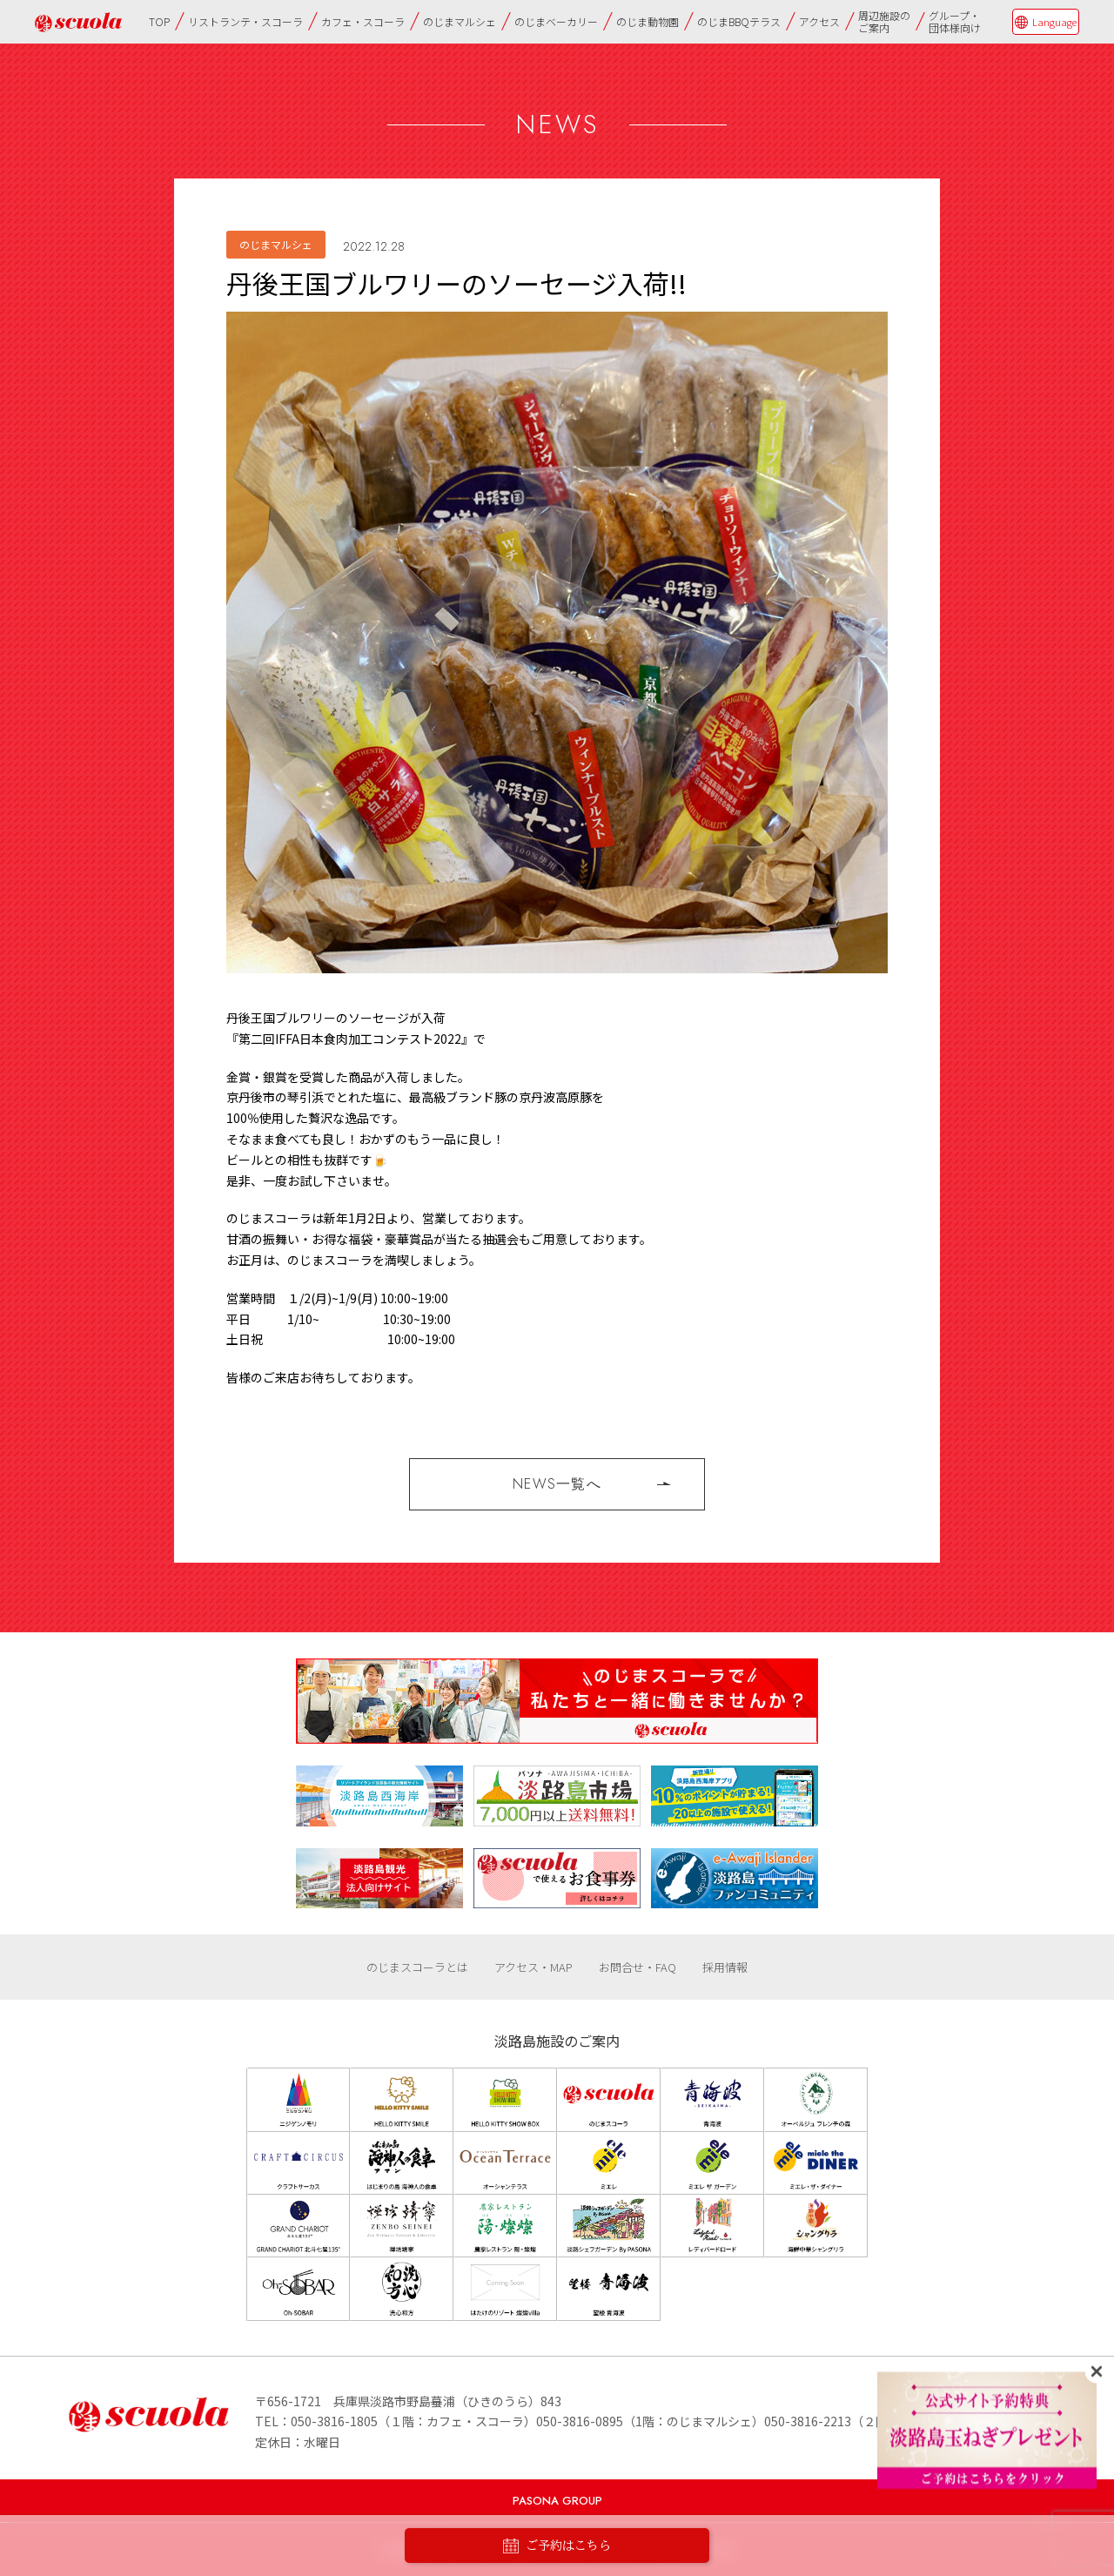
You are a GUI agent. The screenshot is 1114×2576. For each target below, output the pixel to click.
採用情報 (725, 1967)
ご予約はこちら (557, 2546)
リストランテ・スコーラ (245, 21)
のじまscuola (78, 22)
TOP (159, 21)
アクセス (819, 21)
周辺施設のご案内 (884, 21)
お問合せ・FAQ (637, 1967)
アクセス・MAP (533, 1967)
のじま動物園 (647, 21)
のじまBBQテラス (739, 21)
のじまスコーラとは (417, 1967)
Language (1054, 22)
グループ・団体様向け (955, 21)
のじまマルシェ (459, 21)
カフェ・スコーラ (363, 21)
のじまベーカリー (556, 21)
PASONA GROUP (557, 2500)
